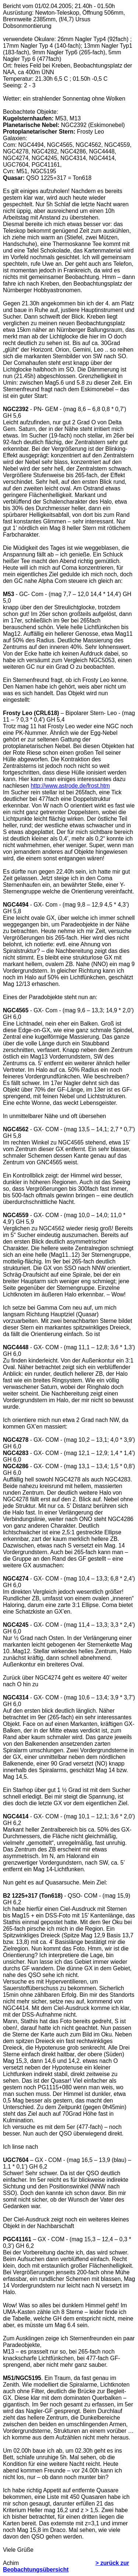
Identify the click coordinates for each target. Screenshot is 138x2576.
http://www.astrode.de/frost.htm (70, 786)
